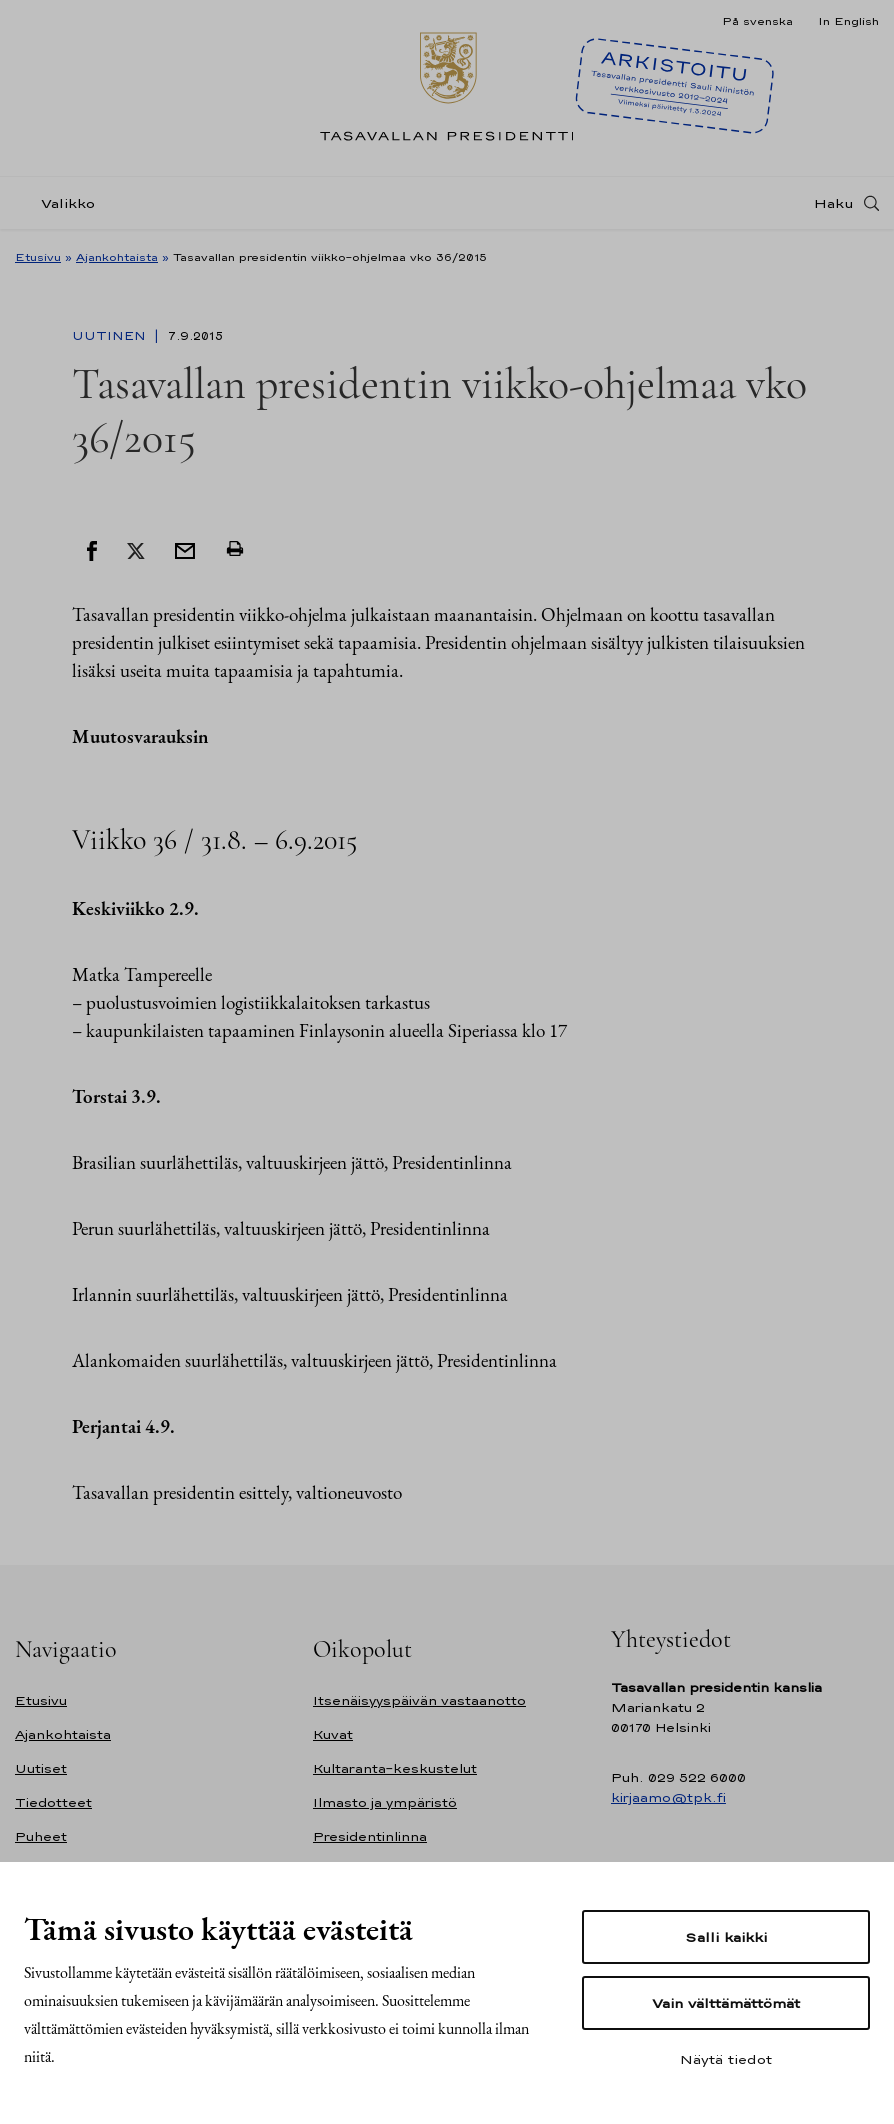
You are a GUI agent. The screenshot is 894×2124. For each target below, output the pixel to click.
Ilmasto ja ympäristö (385, 1802)
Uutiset (41, 1768)
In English (848, 21)
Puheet (41, 1836)
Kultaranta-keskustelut (395, 1768)
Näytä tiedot (726, 2059)
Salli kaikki (726, 1937)
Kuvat (333, 1734)
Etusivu (38, 257)
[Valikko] (61, 203)
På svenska (757, 21)
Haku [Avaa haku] (834, 203)
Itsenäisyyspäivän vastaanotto (419, 1700)
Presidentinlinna (370, 1836)
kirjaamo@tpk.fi (668, 1797)
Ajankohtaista (117, 257)
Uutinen (111, 336)
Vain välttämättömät (726, 2003)
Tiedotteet (53, 1802)
